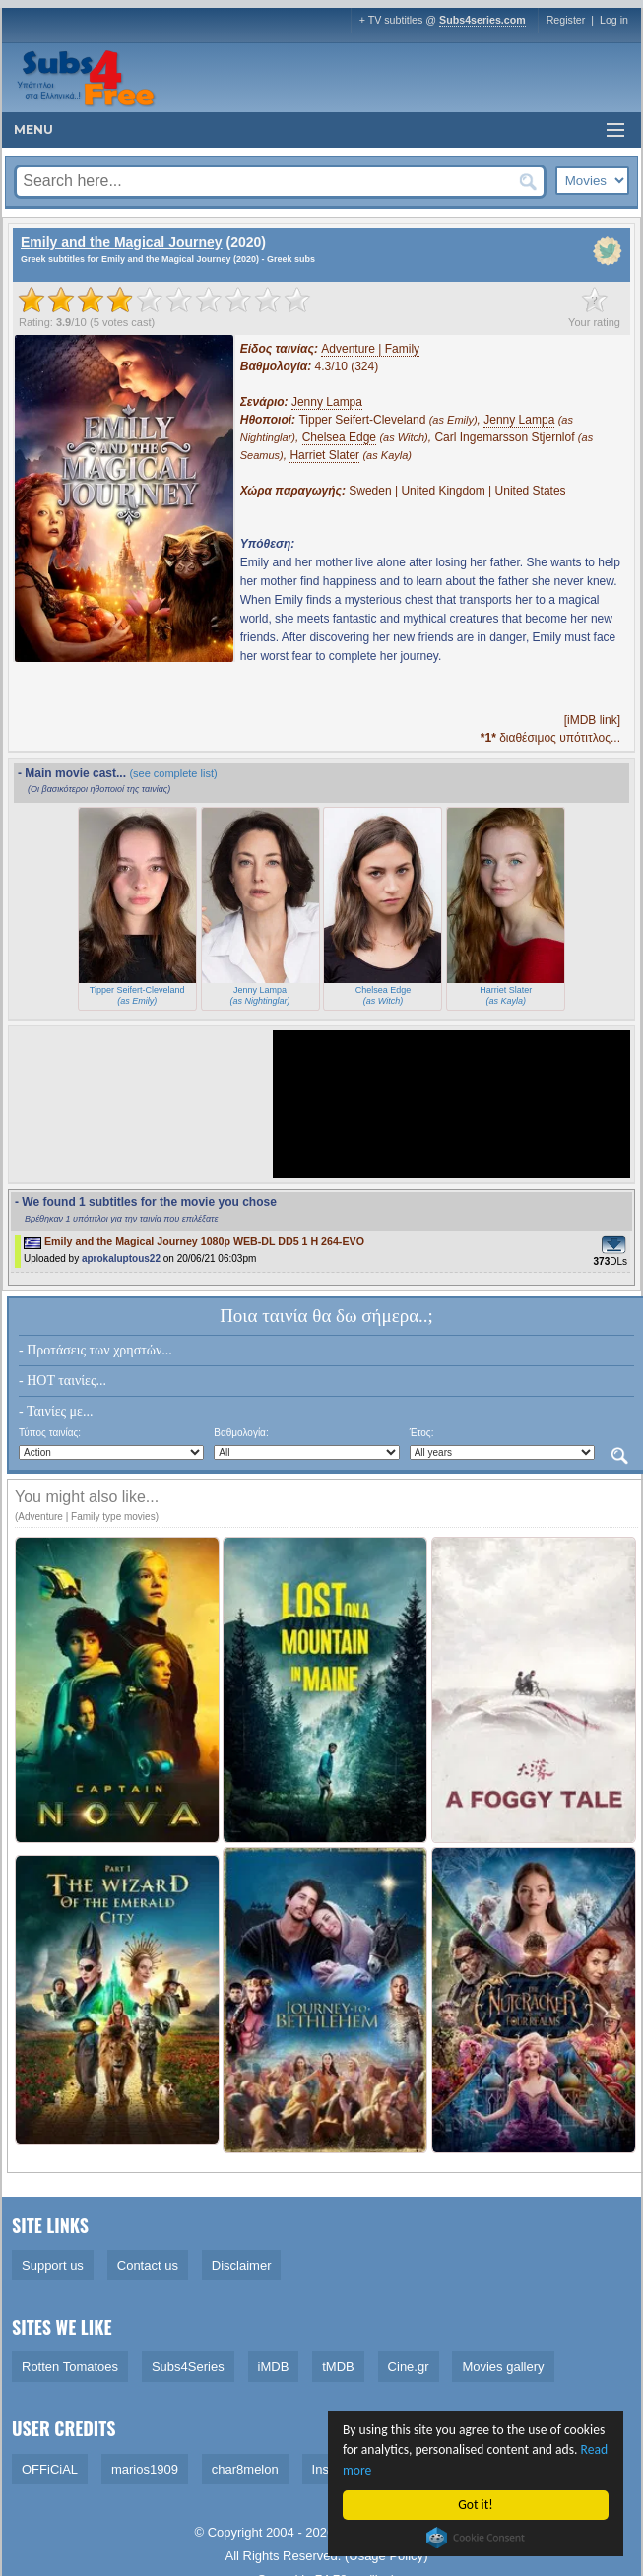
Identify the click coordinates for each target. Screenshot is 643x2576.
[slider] (164, 299)
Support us (53, 2265)
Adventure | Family (370, 349)
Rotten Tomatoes (70, 2366)
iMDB (273, 2366)
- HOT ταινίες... (62, 1380)
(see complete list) (173, 773)
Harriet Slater (324, 455)
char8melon (245, 2469)
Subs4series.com (482, 20)
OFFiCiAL (50, 2469)
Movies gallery (503, 2366)
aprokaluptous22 (121, 1258)
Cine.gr (408, 2366)
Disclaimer (242, 2265)
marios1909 (144, 2469)
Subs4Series (188, 2366)
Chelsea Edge (339, 437)
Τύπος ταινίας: (50, 1432)
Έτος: (422, 1432)
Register (566, 20)
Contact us (147, 2265)
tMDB (338, 2366)
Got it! (476, 2504)
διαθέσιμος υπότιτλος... (550, 738)
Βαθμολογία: (241, 1432)
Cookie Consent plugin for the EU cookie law (475, 2537)
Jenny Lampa (326, 402)
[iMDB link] (592, 720)
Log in (614, 20)
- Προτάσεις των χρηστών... (95, 1350)
